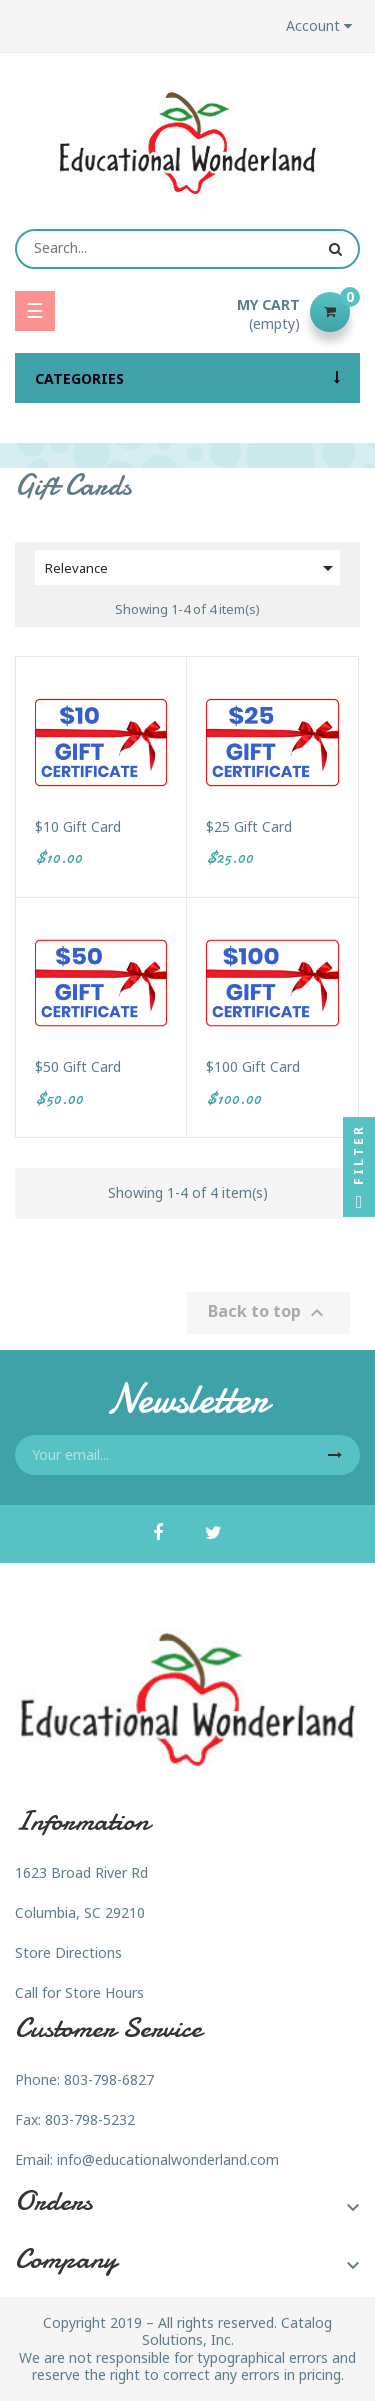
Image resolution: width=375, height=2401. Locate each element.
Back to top (268, 1312)
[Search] (187, 249)
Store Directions (68, 1952)
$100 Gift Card (253, 1066)
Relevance (192, 568)
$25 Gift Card (249, 826)
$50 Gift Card (78, 1066)
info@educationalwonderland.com (168, 2159)
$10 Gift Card (78, 826)
